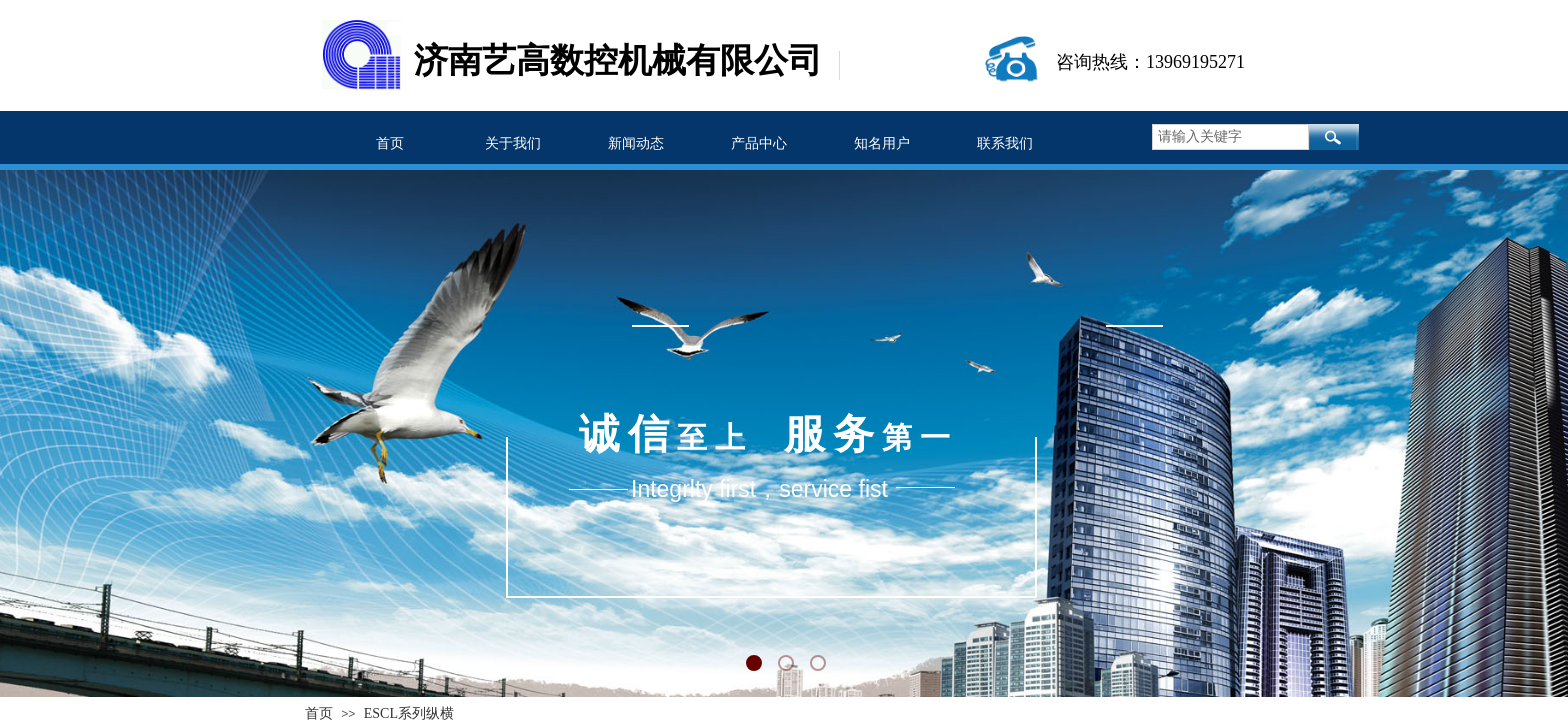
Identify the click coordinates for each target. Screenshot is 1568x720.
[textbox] (1230, 137)
